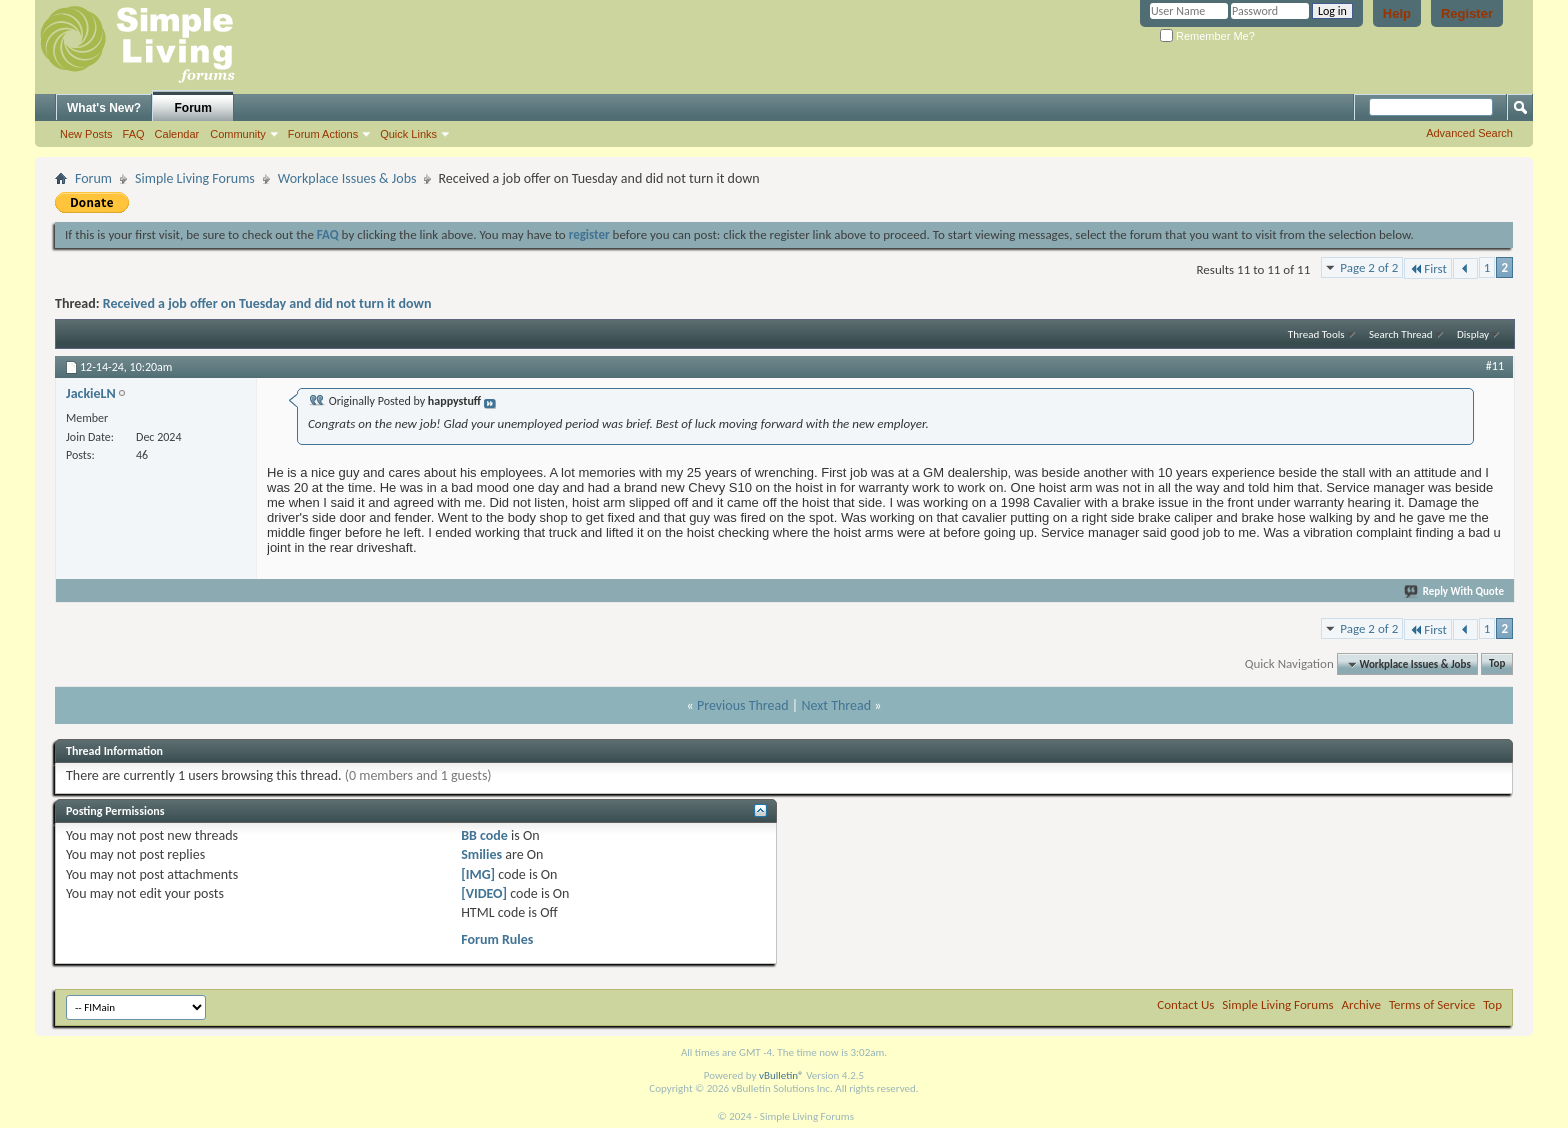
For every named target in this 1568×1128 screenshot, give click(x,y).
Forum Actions (323, 134)
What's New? (104, 108)
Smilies (481, 854)
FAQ (134, 134)
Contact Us (1185, 1004)
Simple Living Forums (195, 178)
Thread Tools (1316, 334)
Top (1497, 664)
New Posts (86, 134)
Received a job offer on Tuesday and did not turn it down (267, 303)
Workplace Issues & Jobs (347, 178)
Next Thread (836, 705)
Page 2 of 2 (1369, 267)
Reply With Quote (1455, 591)
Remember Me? (1207, 36)
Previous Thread (743, 705)
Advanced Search (1469, 133)
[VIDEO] (484, 893)
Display (1473, 334)
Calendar (177, 134)
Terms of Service (1432, 1004)
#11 (1495, 366)
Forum (193, 108)
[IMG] (478, 874)
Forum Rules (497, 939)
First (1428, 268)
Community (238, 134)
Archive (1361, 1004)
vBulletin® (781, 1075)
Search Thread (1401, 334)
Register (1467, 13)
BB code (484, 835)
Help (1397, 13)
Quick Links (408, 134)
